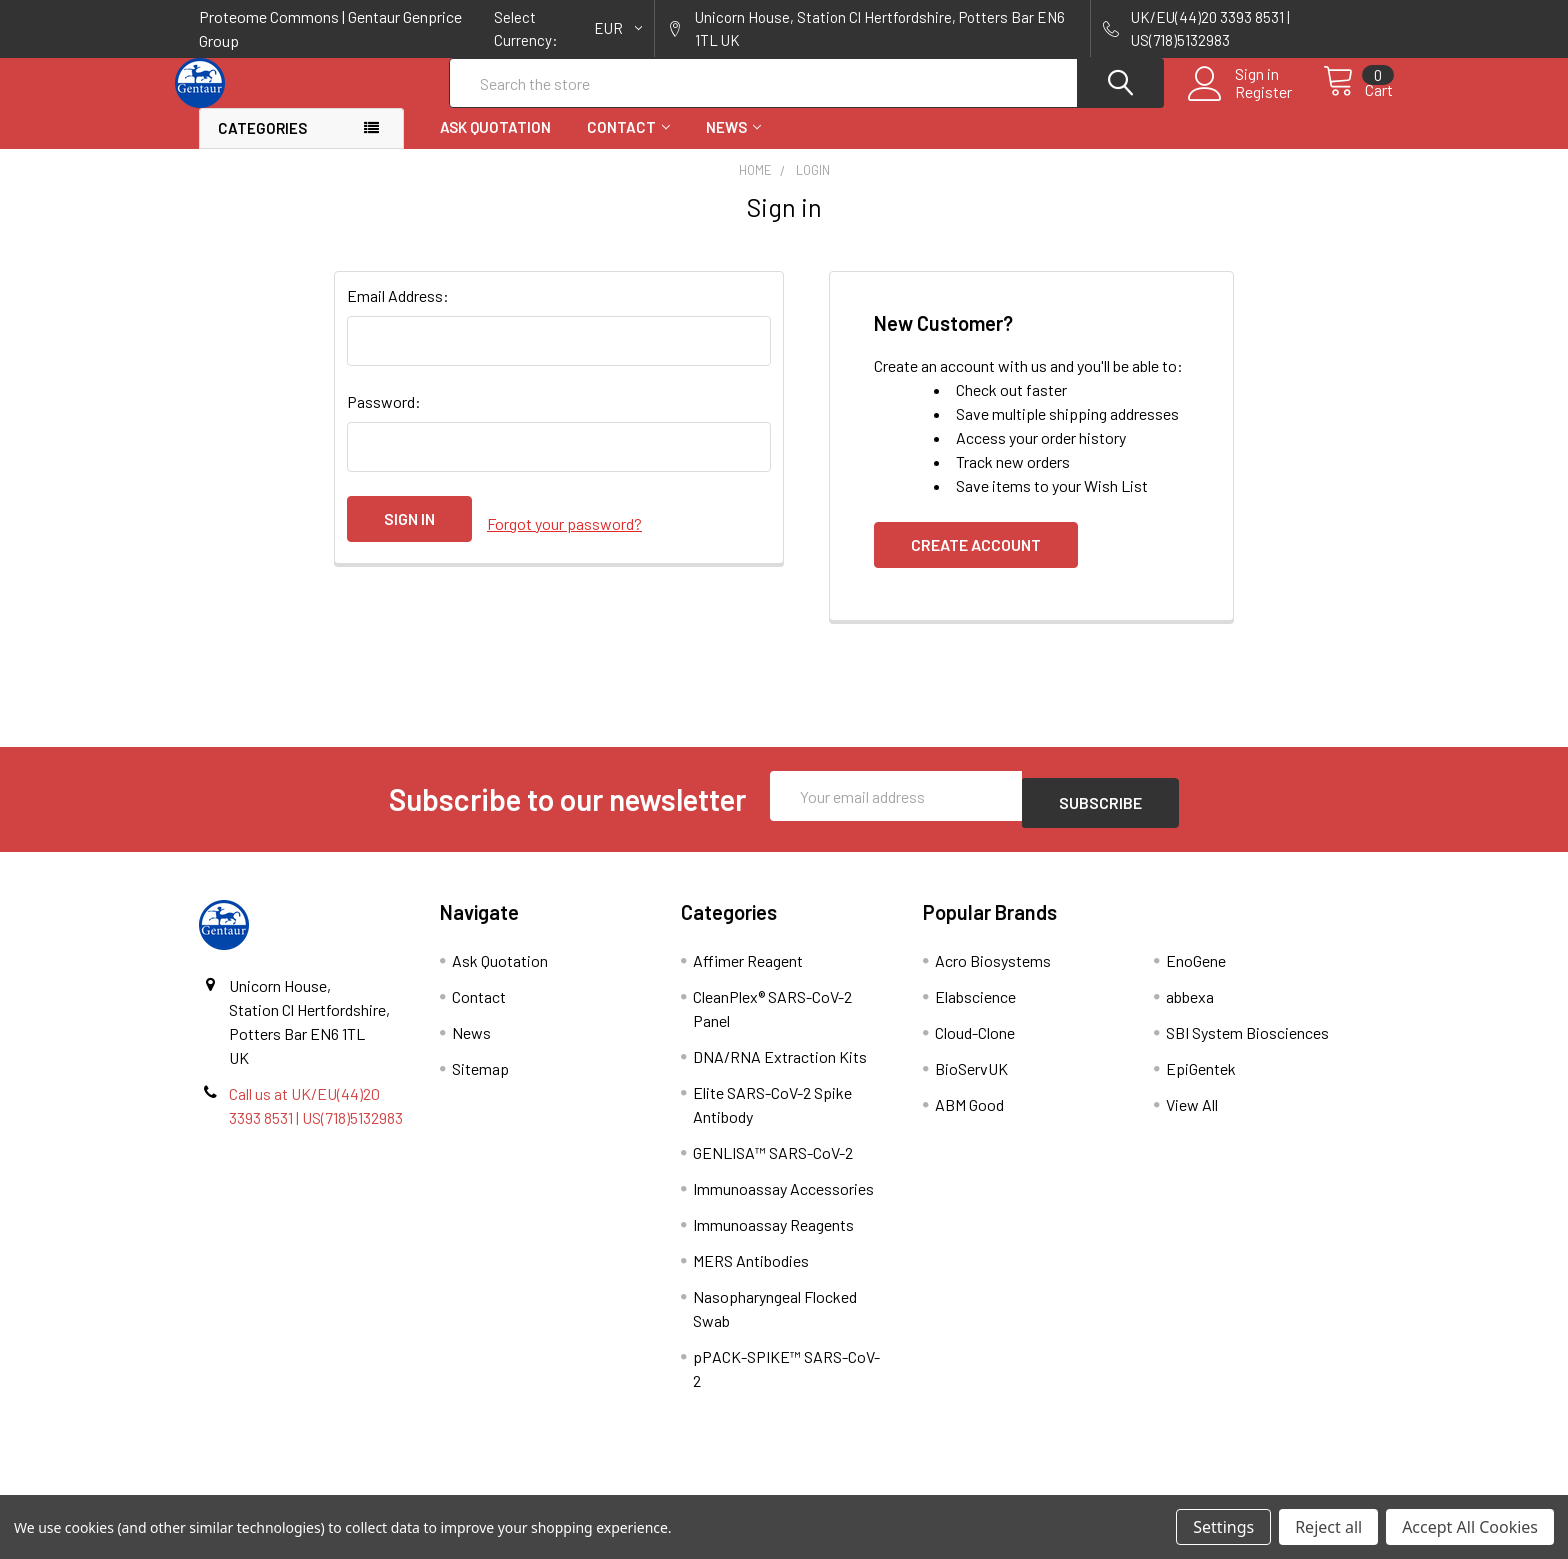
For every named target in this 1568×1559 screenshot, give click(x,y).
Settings (1223, 1527)
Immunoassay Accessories (783, 1199)
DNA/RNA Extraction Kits (780, 1067)
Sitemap (480, 1079)
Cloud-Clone (975, 1043)
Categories (262, 146)
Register (1241, 104)
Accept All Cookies (1470, 1527)
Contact (628, 145)
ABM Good (969, 1115)
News (733, 145)
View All (1192, 1115)
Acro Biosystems (993, 971)
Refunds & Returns (930, 1487)
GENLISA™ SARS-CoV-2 (773, 1163)
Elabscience (975, 1007)
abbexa (1190, 1007)
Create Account (976, 562)
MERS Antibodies (751, 1271)
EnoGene (1196, 971)
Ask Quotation (495, 145)
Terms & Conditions (345, 1487)
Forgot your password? (564, 536)
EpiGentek (1201, 1079)
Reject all (1328, 1527)
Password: (384, 419)
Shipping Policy (637, 1487)
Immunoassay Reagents (773, 1235)
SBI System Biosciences (1247, 1043)
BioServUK (971, 1079)
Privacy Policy (1223, 1487)
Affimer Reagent (748, 971)
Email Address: (398, 313)
